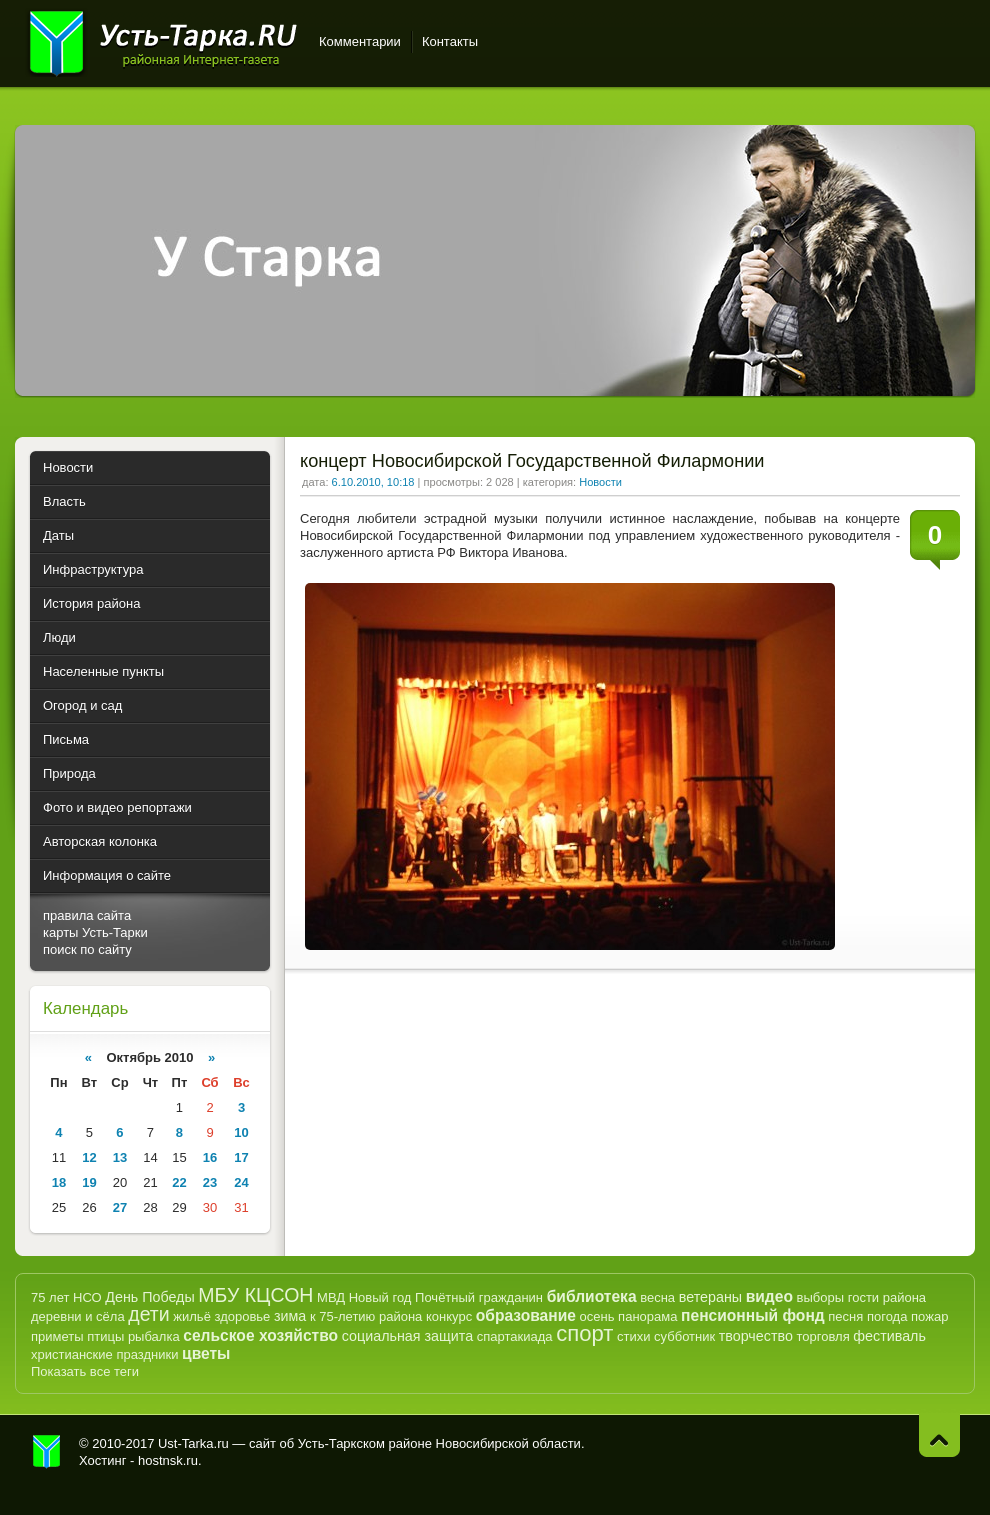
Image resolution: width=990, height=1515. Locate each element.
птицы (105, 1336)
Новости (600, 482)
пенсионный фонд (753, 1315)
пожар (929, 1316)
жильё (192, 1316)
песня (845, 1316)
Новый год (380, 1297)
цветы (206, 1353)
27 (120, 1207)
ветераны (710, 1297)
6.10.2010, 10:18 (373, 482)
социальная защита (407, 1336)
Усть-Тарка (162, 40)
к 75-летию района (366, 1316)
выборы (821, 1297)
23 (210, 1182)
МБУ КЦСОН (255, 1295)
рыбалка (154, 1336)
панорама (647, 1316)
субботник (684, 1336)
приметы (57, 1336)
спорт (584, 1333)
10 (241, 1132)
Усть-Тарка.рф (47, 1452)
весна (657, 1297)
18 (59, 1182)
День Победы (149, 1297)
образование (526, 1315)
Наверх (939, 1435)
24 (241, 1182)
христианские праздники (104, 1354)
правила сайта (87, 915)
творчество (756, 1336)
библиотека (592, 1296)
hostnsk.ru (168, 1460)
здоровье (242, 1316)
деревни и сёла (78, 1316)
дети (148, 1314)
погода (887, 1316)
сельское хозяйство (260, 1335)
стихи (633, 1336)
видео (769, 1296)
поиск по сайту (87, 949)
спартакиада (515, 1336)
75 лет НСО (66, 1297)
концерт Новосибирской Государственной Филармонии (532, 461)
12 (89, 1157)
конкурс (449, 1316)
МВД (331, 1297)
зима (290, 1316)
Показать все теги (85, 1371)
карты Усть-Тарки (95, 932)
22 (179, 1182)
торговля (822, 1336)
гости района (887, 1297)
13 (120, 1157)
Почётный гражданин (479, 1297)
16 (210, 1157)
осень (597, 1316)
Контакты (450, 41)
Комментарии (360, 41)
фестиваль (889, 1336)
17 (241, 1157)
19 (89, 1182)
